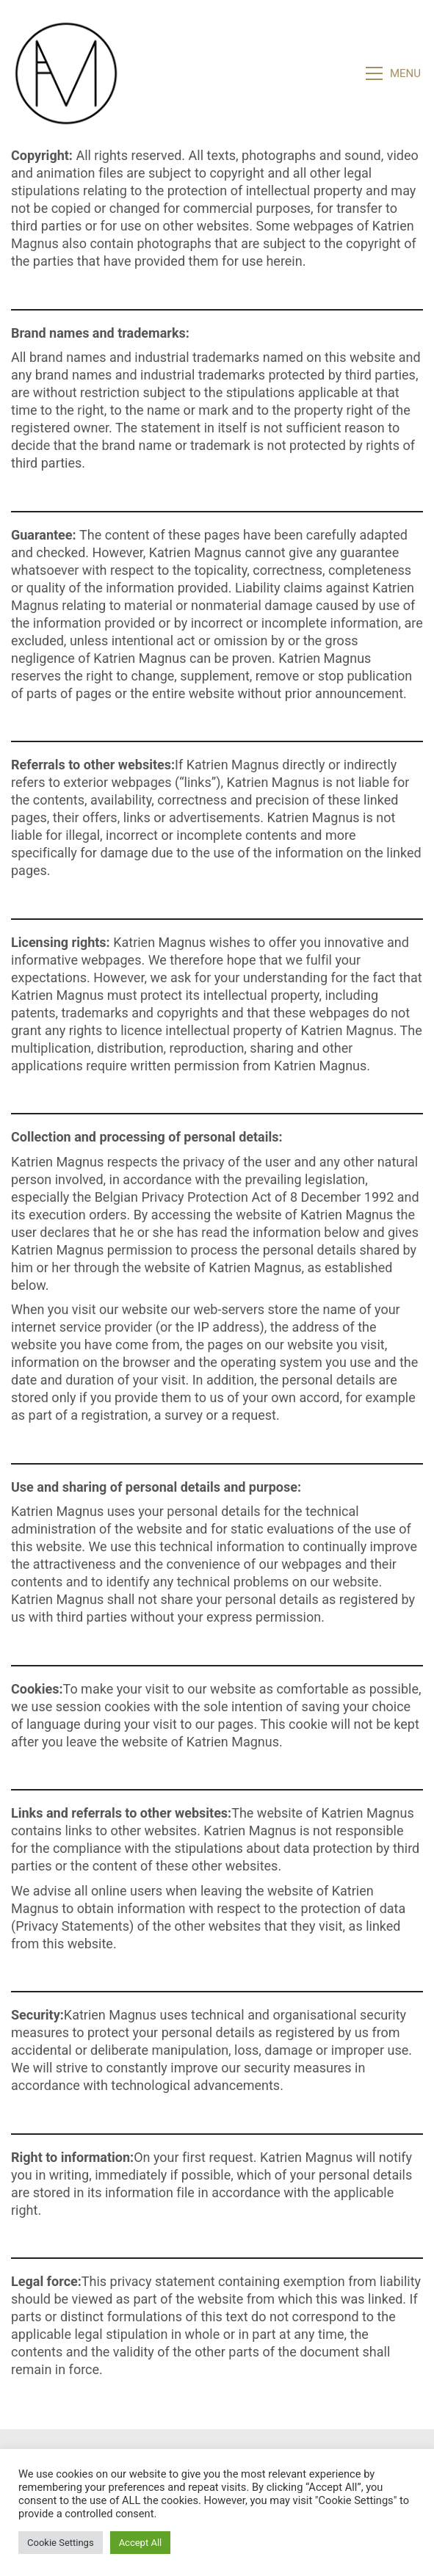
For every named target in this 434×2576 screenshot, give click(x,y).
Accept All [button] (140, 2542)
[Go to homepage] (66, 73)
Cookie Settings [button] (60, 2542)
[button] (394, 73)
